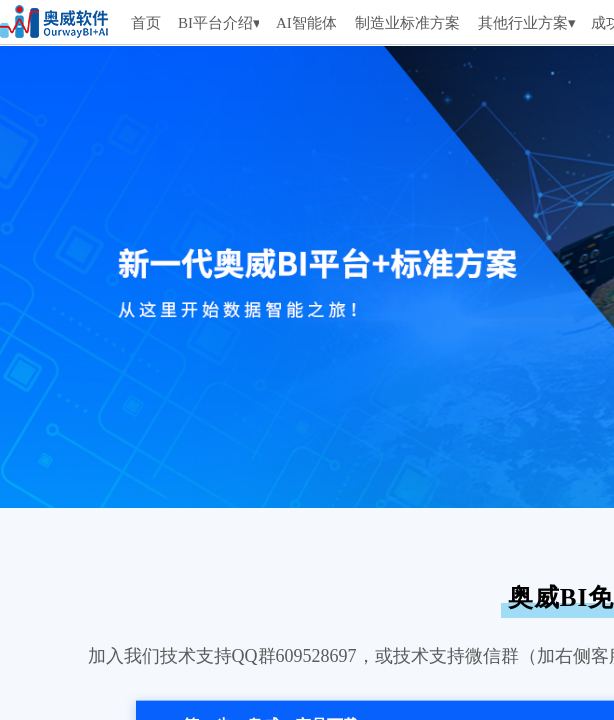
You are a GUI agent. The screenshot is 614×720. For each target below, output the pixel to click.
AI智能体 (306, 23)
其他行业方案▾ (527, 23)
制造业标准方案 (407, 23)
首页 (146, 23)
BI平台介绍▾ (218, 23)
